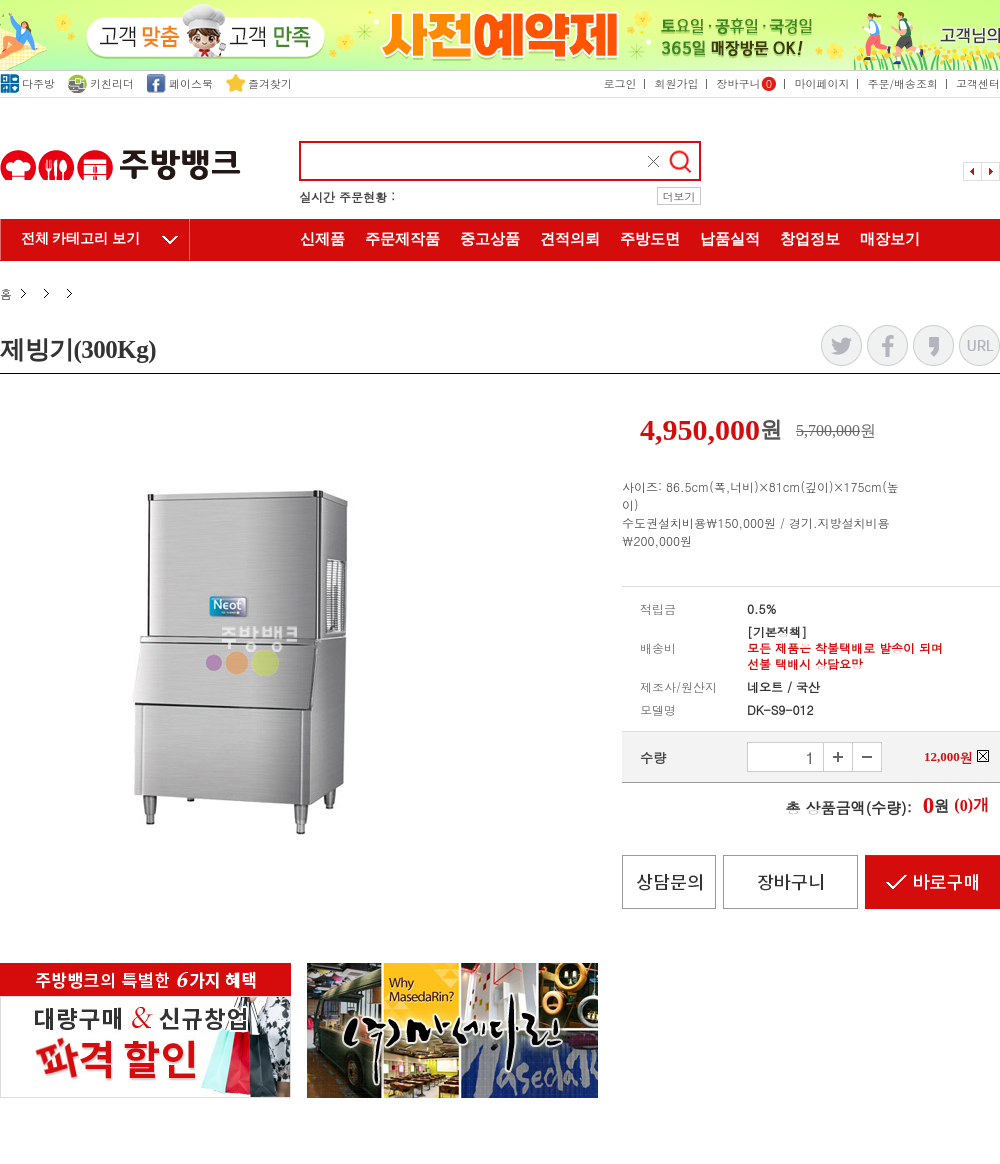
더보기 (679, 196)
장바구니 (746, 83)
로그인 (619, 83)
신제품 (322, 239)
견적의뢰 (570, 239)
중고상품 (490, 239)
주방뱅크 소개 (500, 282)
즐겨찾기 (259, 83)
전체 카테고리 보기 (80, 238)
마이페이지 (821, 83)
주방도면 (650, 239)
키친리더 (101, 83)
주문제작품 (402, 239)
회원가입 (676, 83)
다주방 (27, 83)
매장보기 (890, 239)
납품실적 (730, 239)
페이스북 (180, 83)
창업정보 (810, 239)
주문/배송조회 (902, 83)
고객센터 (978, 83)
